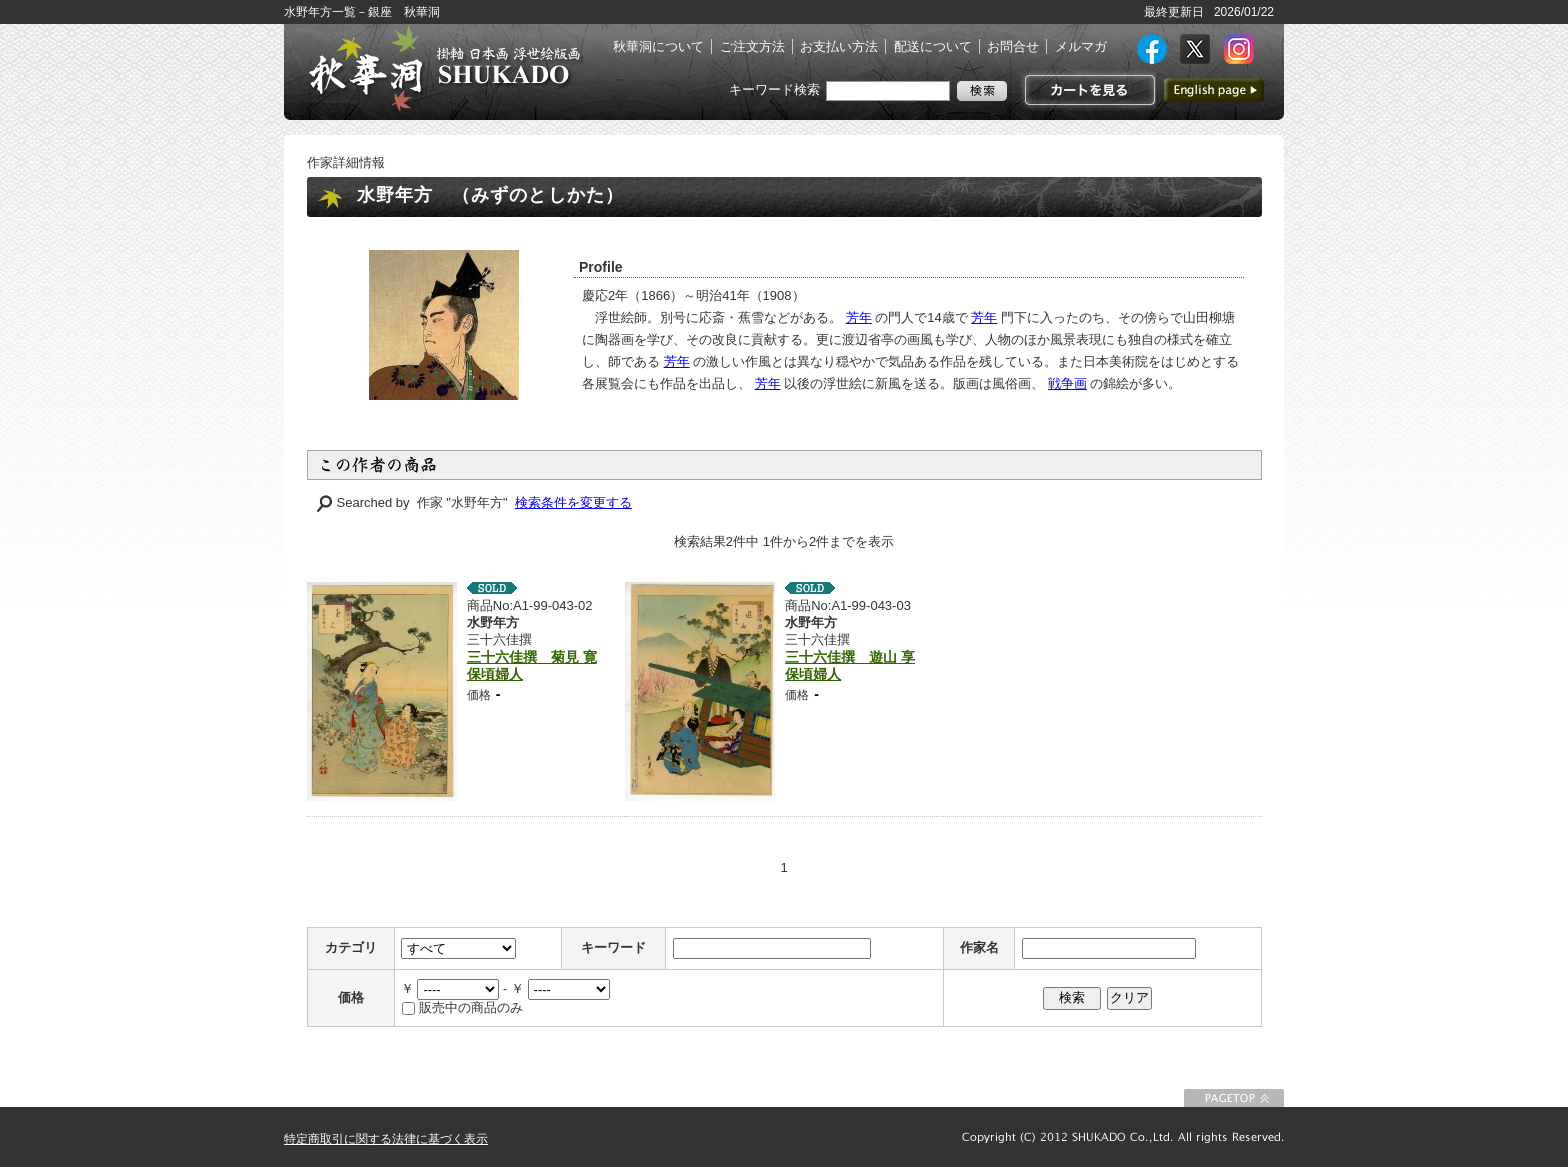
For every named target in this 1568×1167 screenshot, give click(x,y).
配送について (933, 46)
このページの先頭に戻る (1234, 1098)
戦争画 (1067, 383)
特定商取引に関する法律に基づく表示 (386, 1139)
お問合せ (1013, 46)
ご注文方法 (752, 46)
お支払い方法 (839, 46)
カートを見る (1087, 90)
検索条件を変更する (573, 502)
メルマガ (1081, 46)
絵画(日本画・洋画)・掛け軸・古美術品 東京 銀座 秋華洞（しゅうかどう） (444, 68)
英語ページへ (1214, 90)
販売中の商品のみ (471, 1007)
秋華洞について (658, 46)
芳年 (859, 317)
